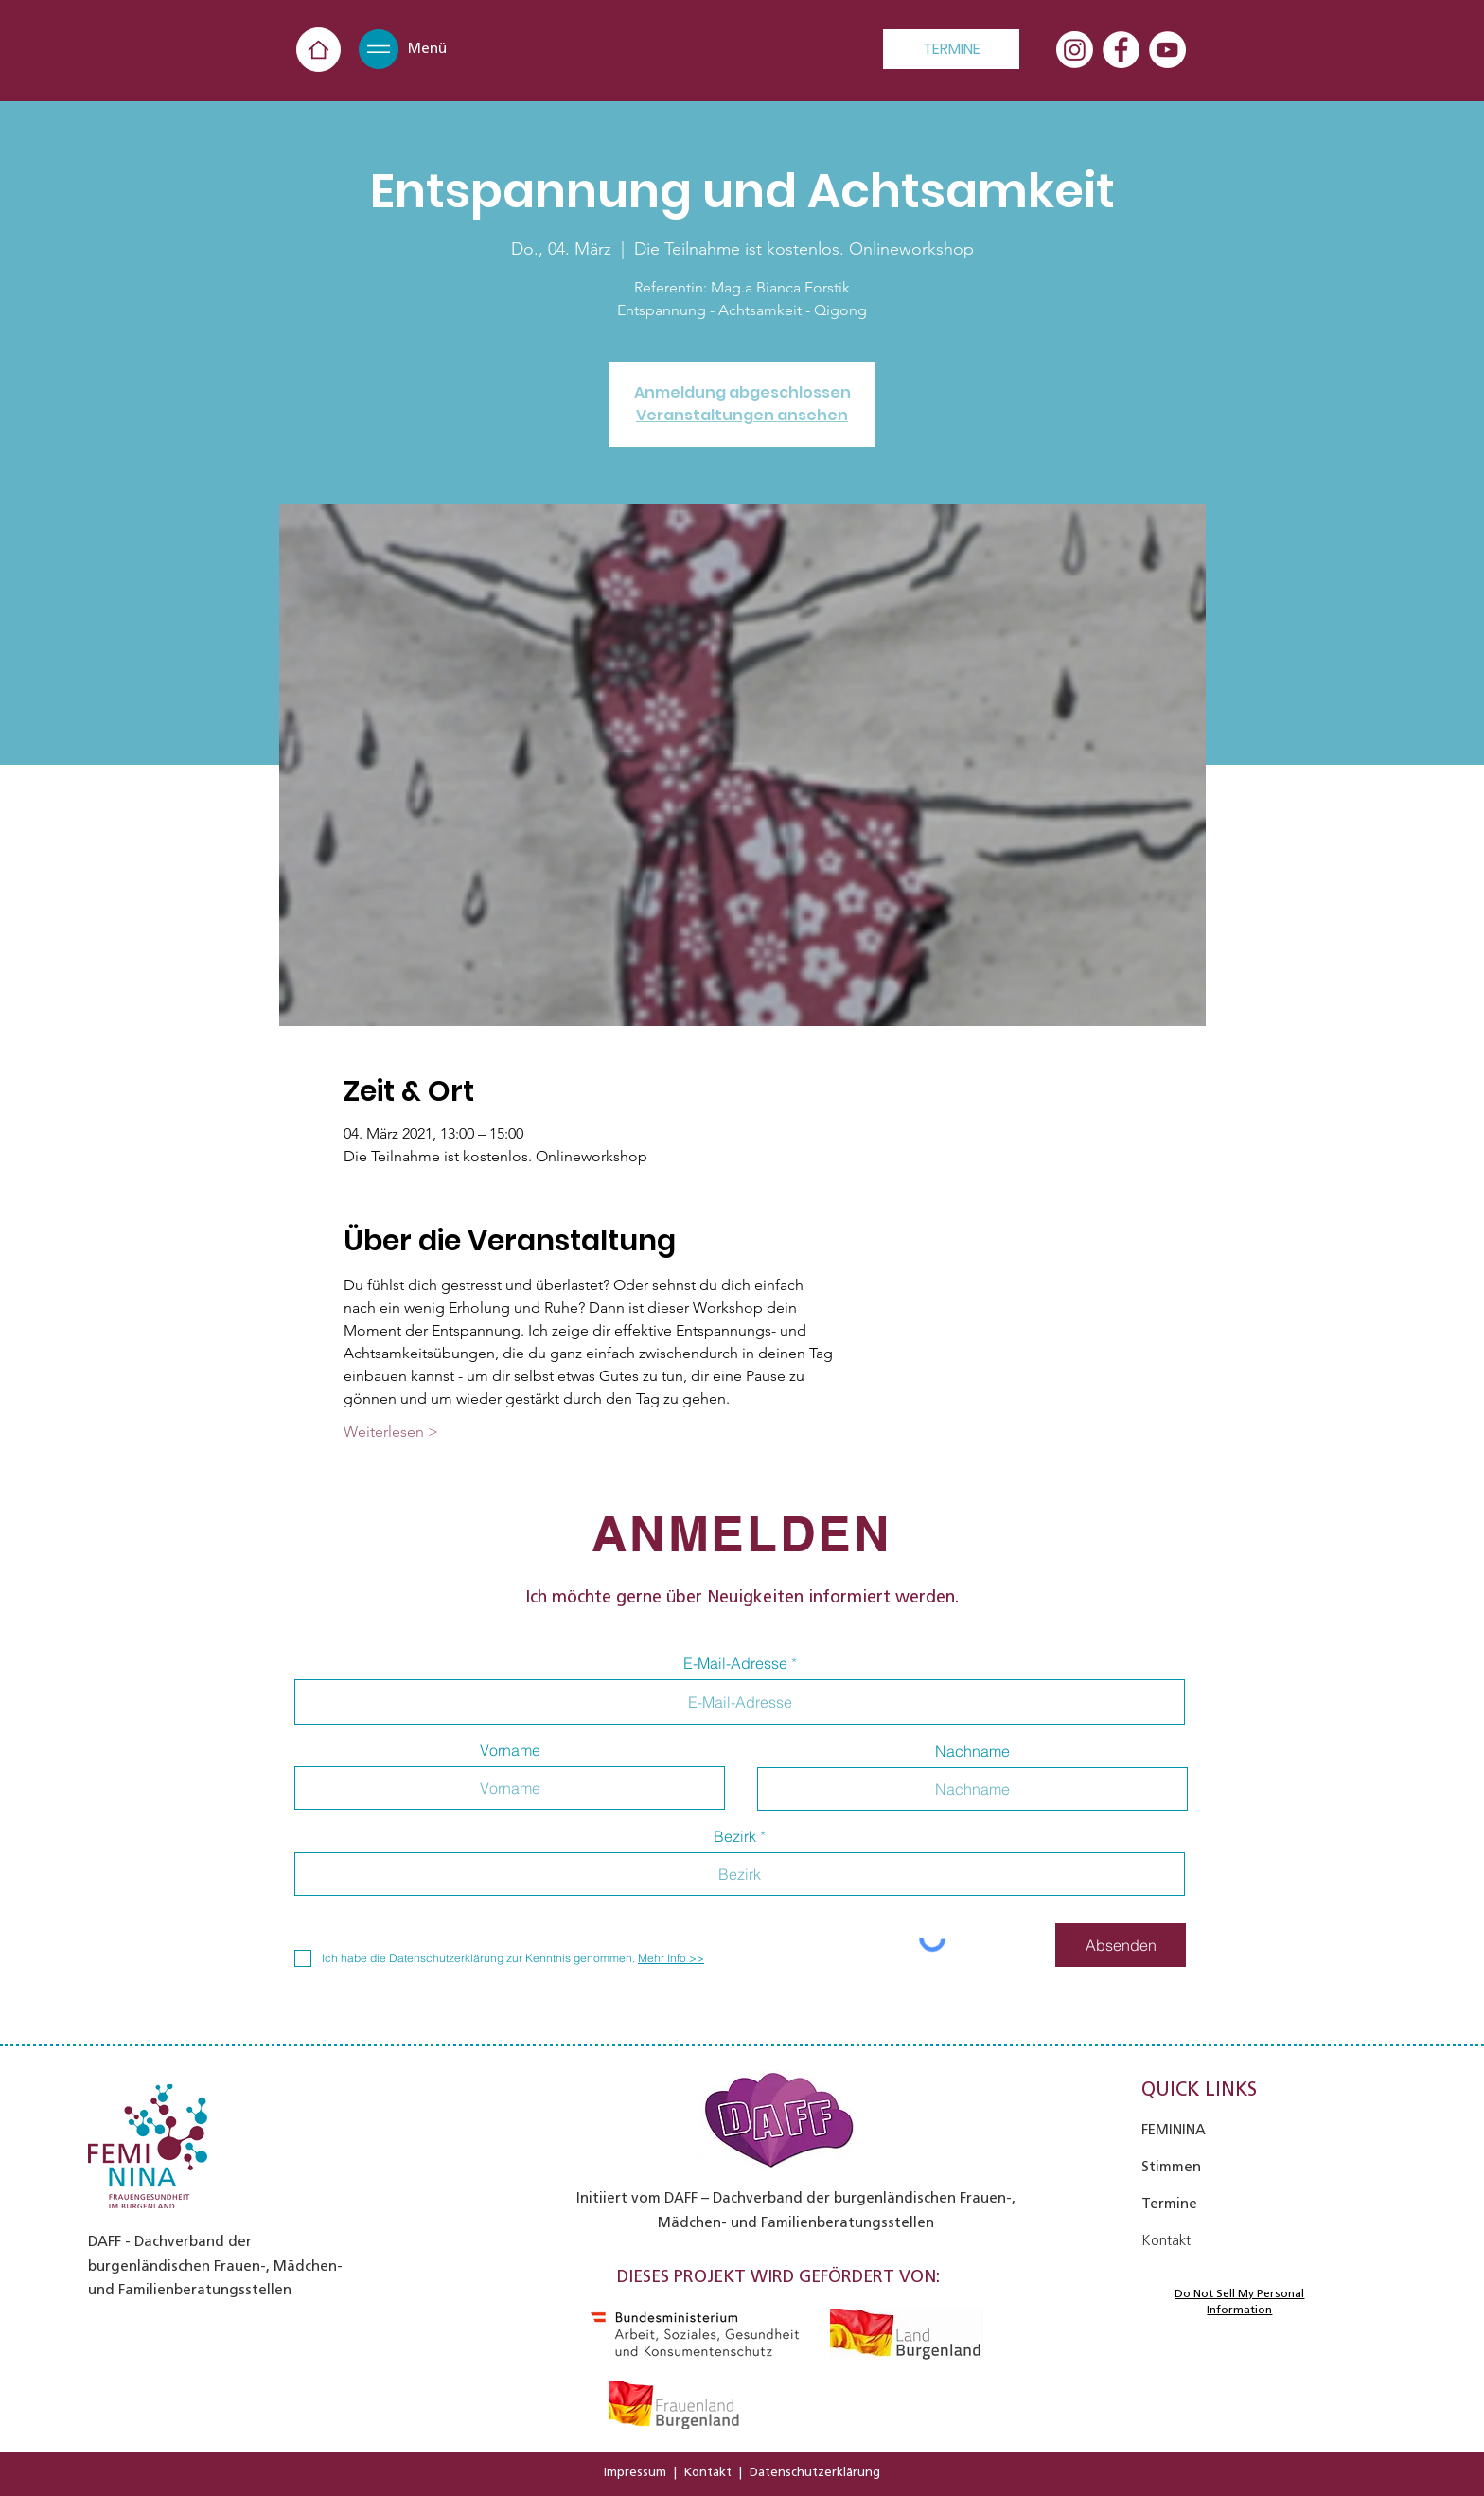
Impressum (635, 2472)
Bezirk (735, 1836)
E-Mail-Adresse (735, 1663)
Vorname (510, 1750)
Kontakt (708, 2472)
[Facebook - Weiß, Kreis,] (1121, 49)
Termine (1169, 2203)
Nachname (972, 1751)
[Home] (318, 49)
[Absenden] (1120, 1945)
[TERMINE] (951, 49)
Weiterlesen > (391, 1432)
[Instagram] (1074, 49)
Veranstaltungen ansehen (742, 415)
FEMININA (1173, 2129)
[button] (378, 49)
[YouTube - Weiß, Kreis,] (1167, 49)
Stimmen (1171, 2166)
